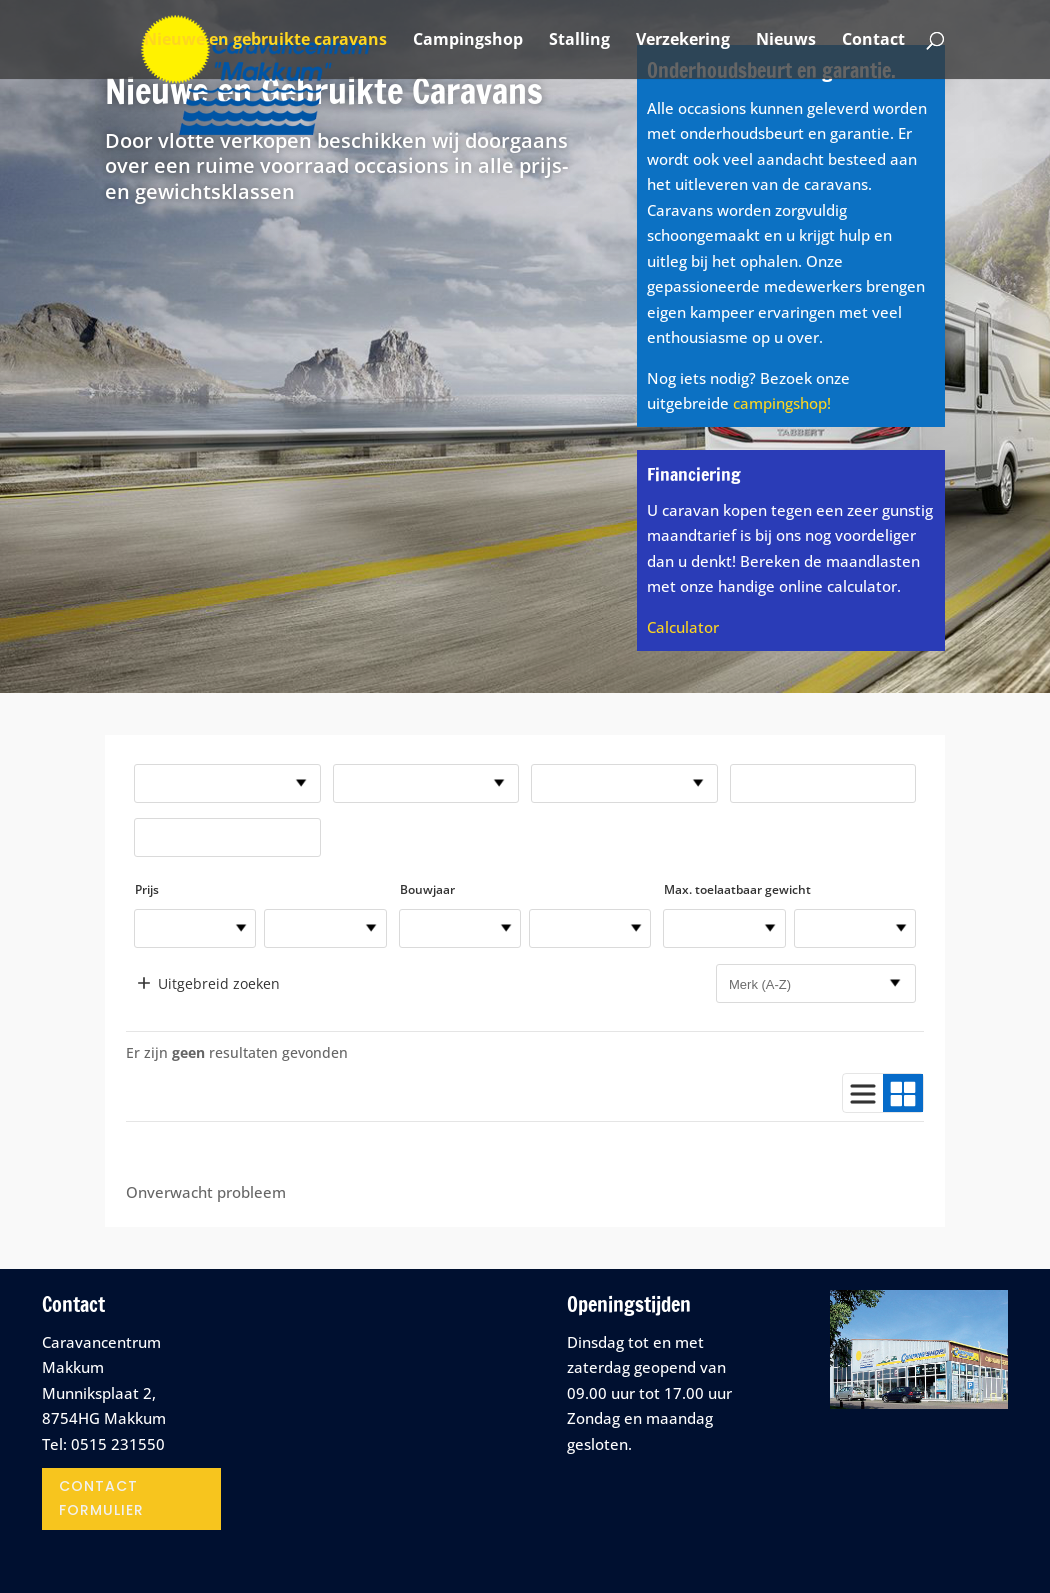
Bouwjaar (427, 889)
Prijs (147, 889)
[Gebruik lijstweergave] (863, 1093)
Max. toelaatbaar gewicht (737, 889)
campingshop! (782, 403)
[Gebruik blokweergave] (903, 1093)
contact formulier (101, 1498)
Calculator (683, 627)
